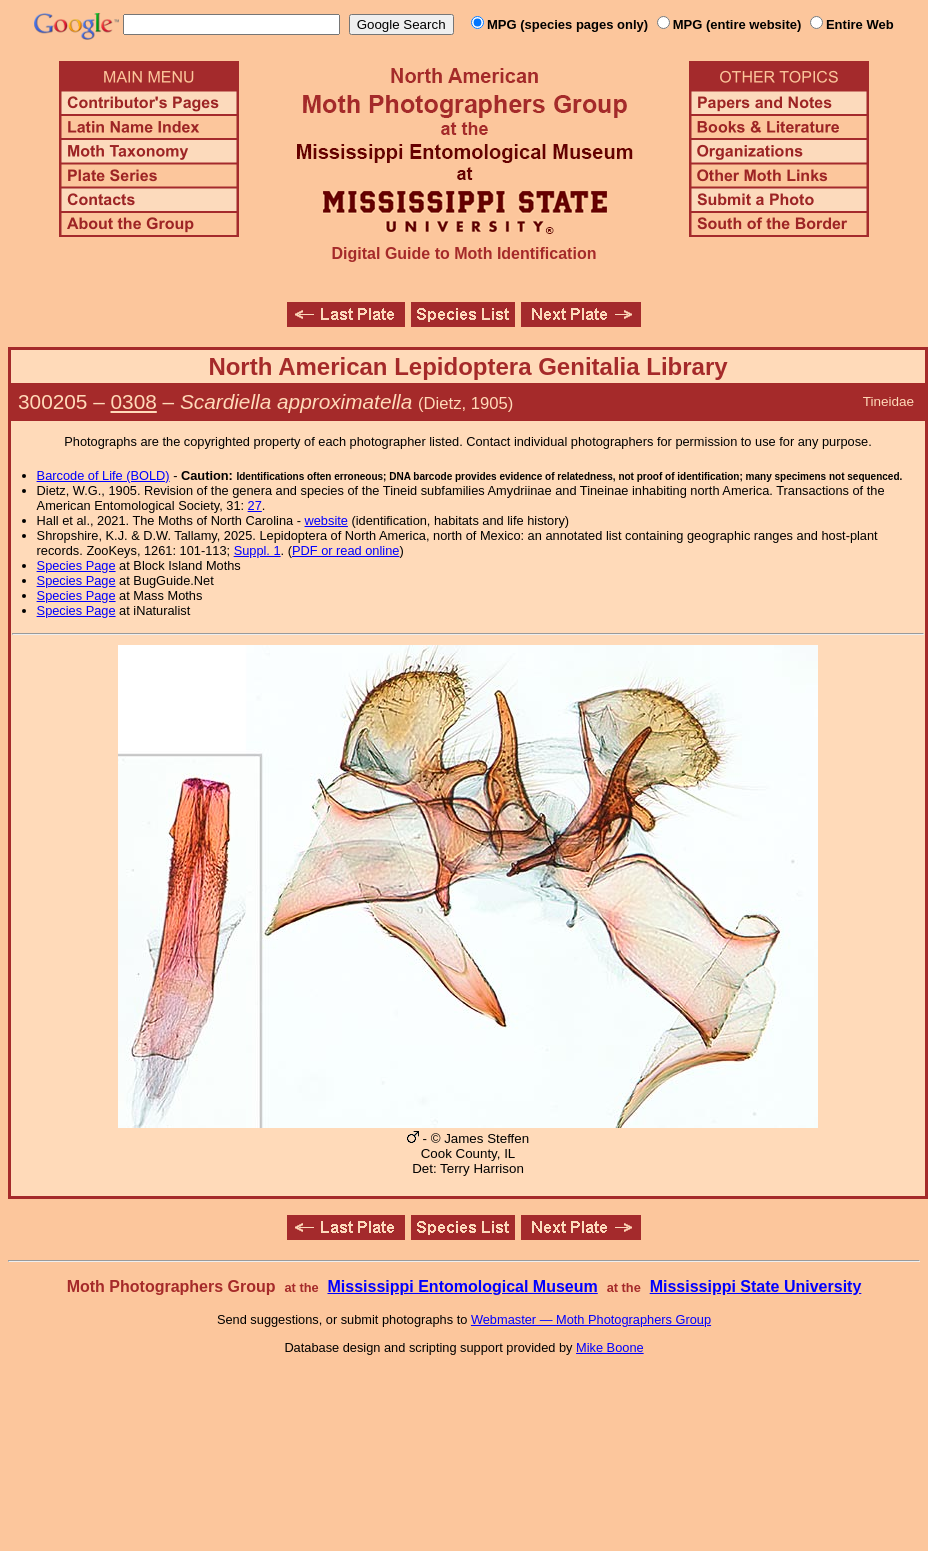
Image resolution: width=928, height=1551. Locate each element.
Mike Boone (610, 1347)
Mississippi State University (756, 1286)
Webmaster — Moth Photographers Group (591, 1319)
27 (255, 505)
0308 (134, 401)
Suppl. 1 (257, 550)
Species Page (76, 565)
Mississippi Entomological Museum (462, 1286)
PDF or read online (345, 550)
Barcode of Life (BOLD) (103, 475)
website (326, 520)
